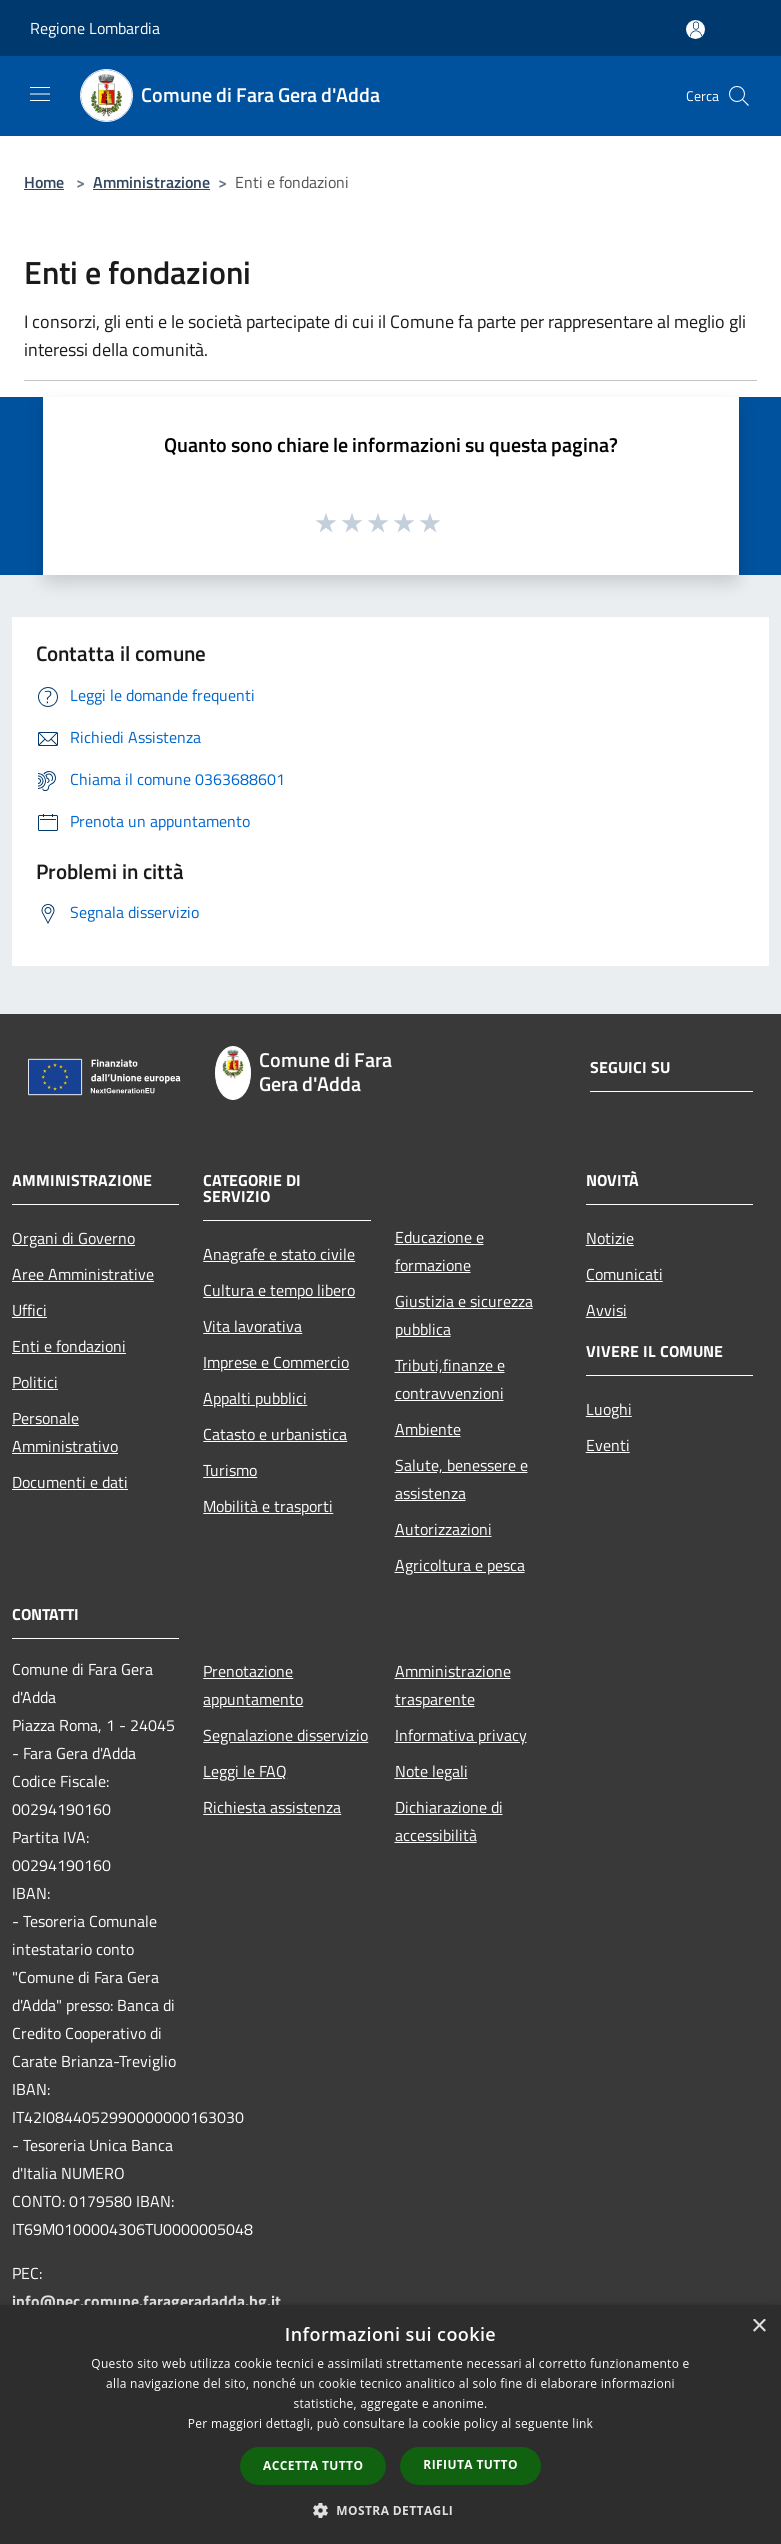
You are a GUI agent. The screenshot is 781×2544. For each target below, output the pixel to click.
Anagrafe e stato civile (279, 1254)
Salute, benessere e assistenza (461, 1479)
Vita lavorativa (252, 1326)
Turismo (230, 1470)
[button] (391, 2510)
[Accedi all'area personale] (695, 29)
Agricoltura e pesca (460, 1565)
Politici (35, 1382)
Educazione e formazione (439, 1251)
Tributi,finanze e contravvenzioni (450, 1379)
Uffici (29, 1310)
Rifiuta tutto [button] (470, 2464)
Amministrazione (151, 182)
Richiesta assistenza (272, 1807)
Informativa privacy (461, 1735)
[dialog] (390, 2424)
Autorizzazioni (443, 1529)
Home (44, 182)
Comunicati (624, 1274)
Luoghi (609, 1409)
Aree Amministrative (83, 1274)
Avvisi (606, 1310)
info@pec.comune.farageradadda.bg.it (146, 2301)
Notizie (610, 1238)
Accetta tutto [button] (313, 2465)
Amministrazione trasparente (453, 1685)
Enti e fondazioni (69, 1346)
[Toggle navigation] (40, 94)
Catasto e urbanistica (275, 1434)
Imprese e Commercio (276, 1362)
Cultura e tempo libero (279, 1290)
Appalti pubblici (255, 1398)
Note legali (431, 1771)
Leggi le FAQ (245, 1771)
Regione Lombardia (95, 28)
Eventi (608, 1445)
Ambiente (428, 1429)
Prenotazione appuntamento (253, 1685)
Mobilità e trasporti (268, 1506)
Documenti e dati (70, 1482)
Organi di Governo (73, 1238)
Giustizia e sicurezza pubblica (464, 1315)
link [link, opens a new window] (582, 2423)
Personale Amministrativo (65, 1432)
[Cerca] (739, 96)
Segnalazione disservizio (285, 1735)
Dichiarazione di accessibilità (449, 1821)
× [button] (758, 2326)
